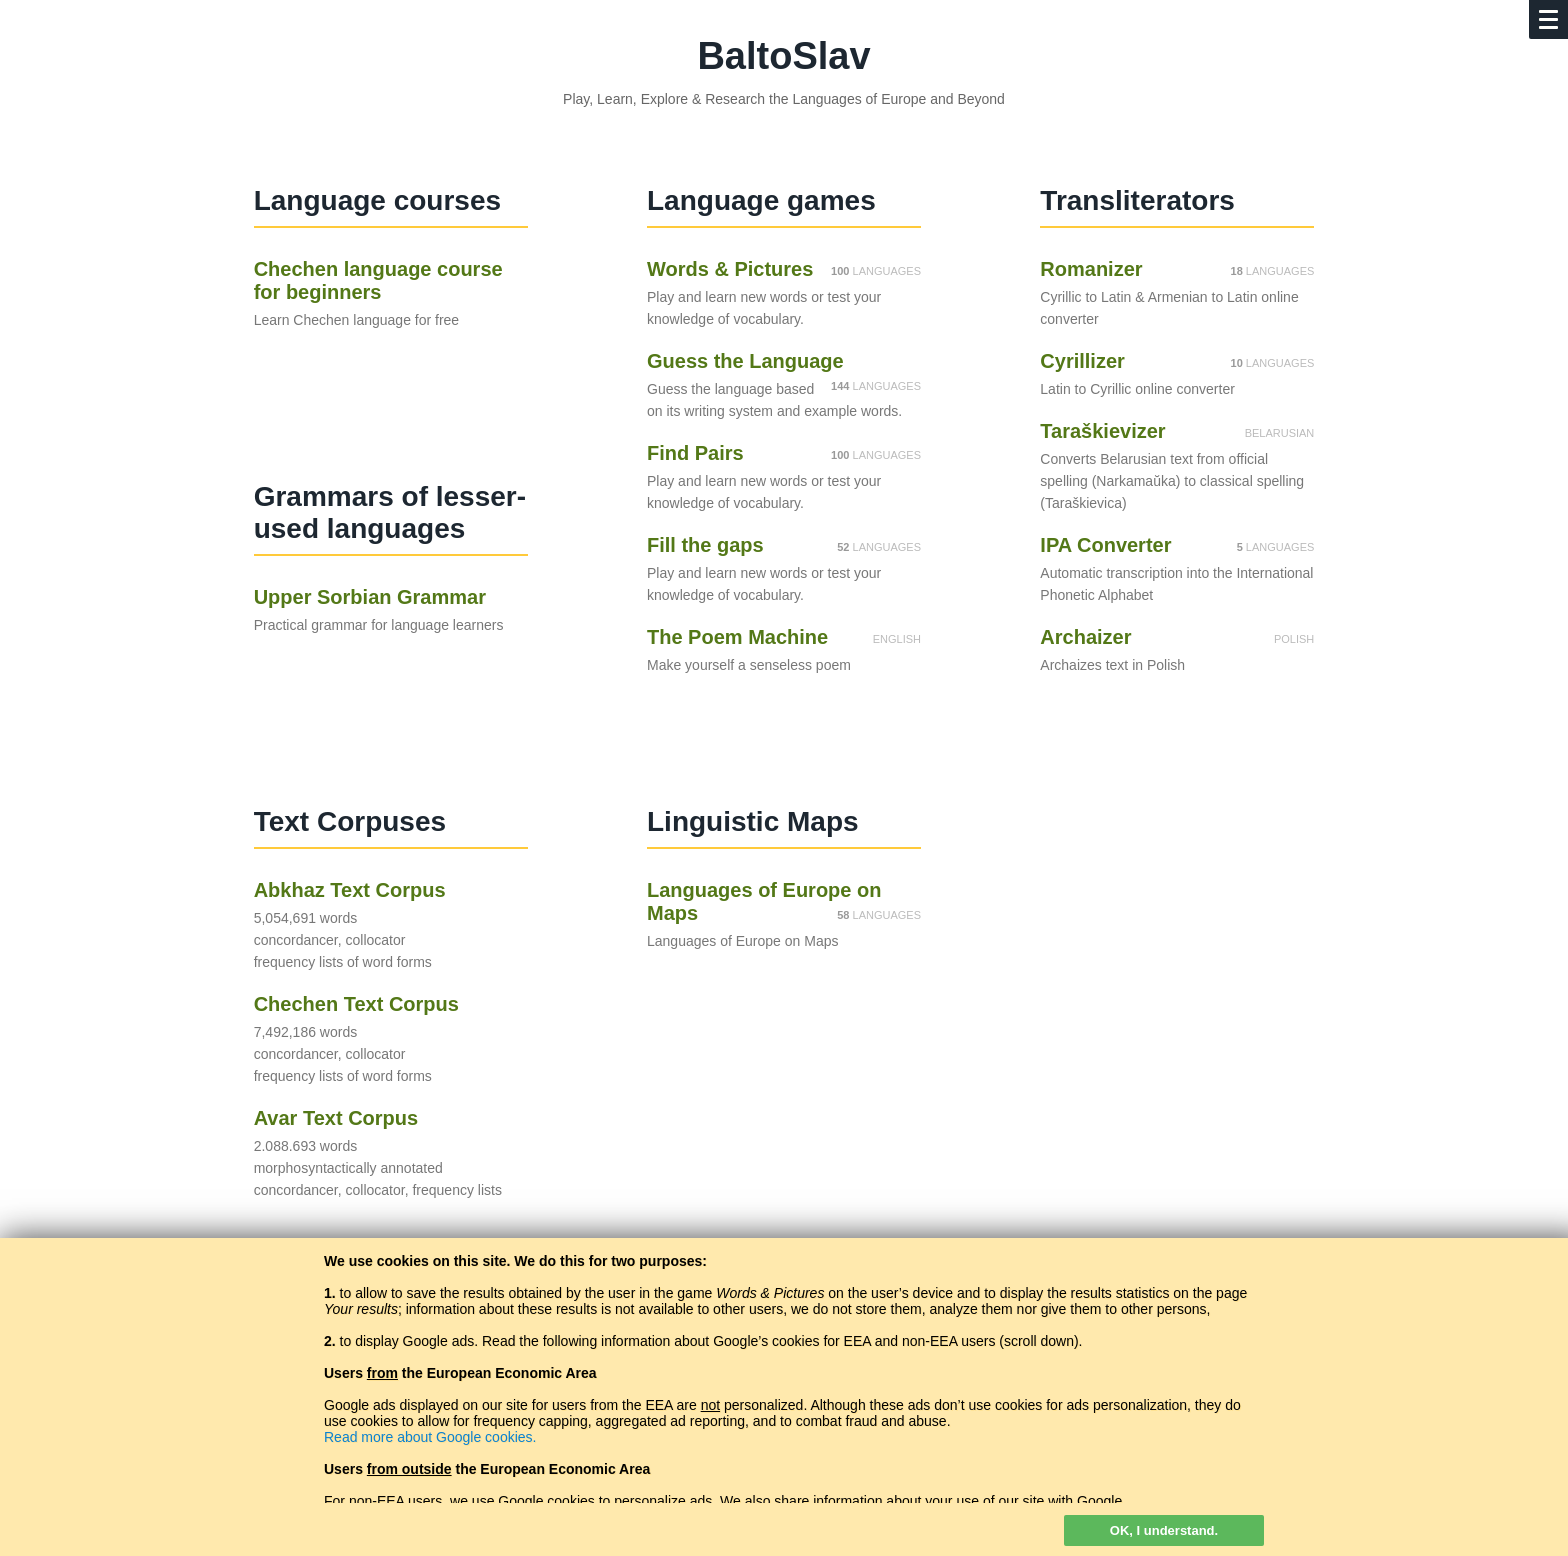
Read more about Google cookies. (430, 1437)
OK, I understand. (1164, 1530)
